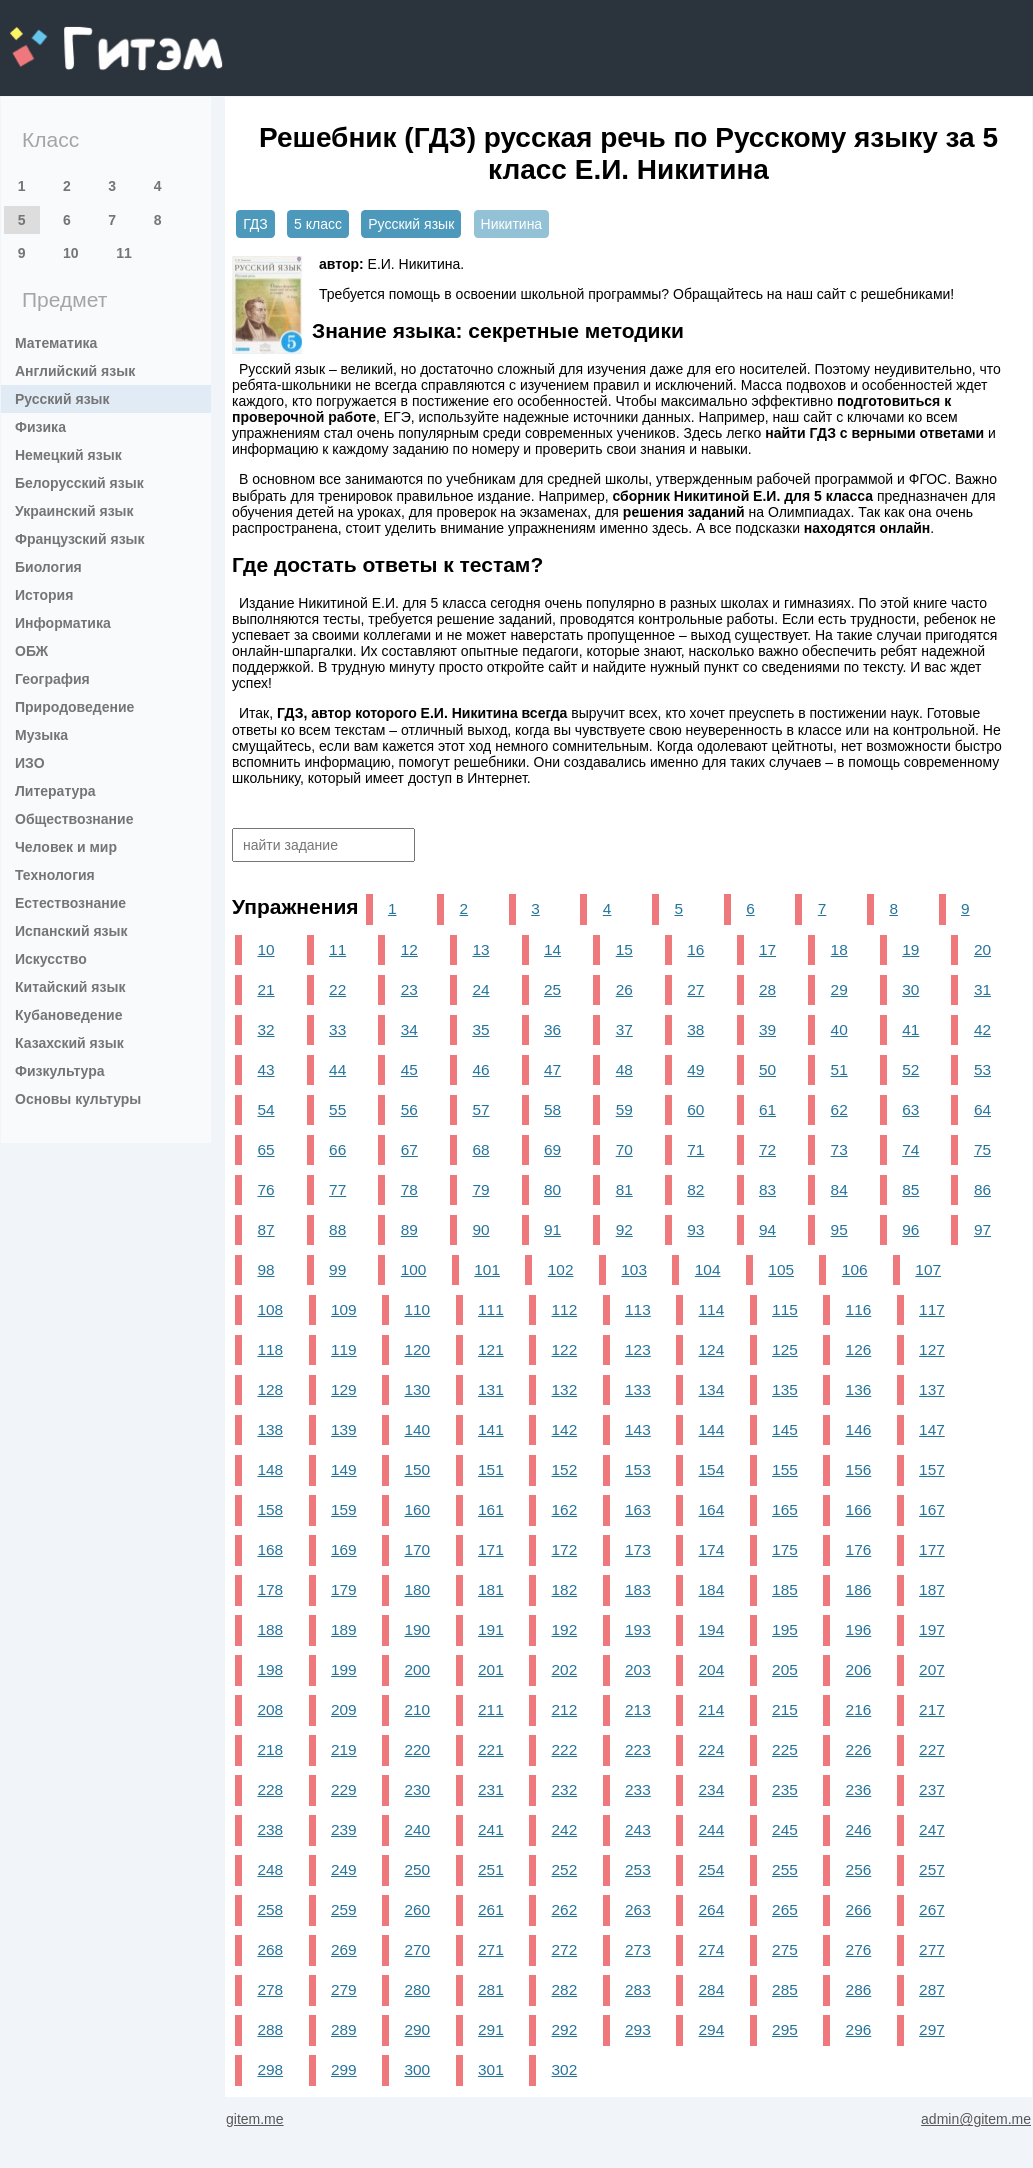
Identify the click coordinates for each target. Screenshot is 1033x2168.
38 (695, 1029)
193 (638, 1629)
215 (785, 1709)
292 (565, 2029)
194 (712, 1629)
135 (785, 1389)
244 (712, 1829)
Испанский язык (71, 931)
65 (265, 1149)
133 (638, 1389)
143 (638, 1429)
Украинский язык (74, 511)
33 (337, 1029)
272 (565, 1949)
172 (565, 1549)
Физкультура (60, 1071)
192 (565, 1629)
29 (839, 989)
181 (491, 1589)
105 (781, 1269)
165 (785, 1509)
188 (270, 1629)
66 (337, 1149)
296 (859, 2029)
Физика (40, 427)
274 (712, 1949)
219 (344, 1749)
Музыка (41, 735)
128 (270, 1389)
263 (638, 1909)
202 (565, 1669)
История (44, 595)
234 (712, 1789)
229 (344, 1789)
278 (270, 1989)
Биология (48, 567)
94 (767, 1229)
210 (418, 1709)
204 (712, 1669)
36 (552, 1029)
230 (418, 1789)
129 (344, 1389)
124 (712, 1349)
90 (480, 1229)
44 (337, 1069)
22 (337, 989)
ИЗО (30, 763)
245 (785, 1829)
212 (565, 1709)
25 (552, 989)
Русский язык (62, 399)
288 (270, 2029)
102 (561, 1269)
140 (418, 1429)
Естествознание (70, 903)
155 (785, 1469)
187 (932, 1589)
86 (982, 1189)
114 (712, 1309)
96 (910, 1229)
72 (767, 1149)
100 (414, 1269)
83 (767, 1189)
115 (785, 1309)
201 (491, 1669)
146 (859, 1429)
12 (409, 949)
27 (695, 989)
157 (932, 1469)
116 (859, 1309)
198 (270, 1669)
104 (708, 1269)
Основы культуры (78, 1099)
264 (712, 1909)
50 (767, 1069)
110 (418, 1309)
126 (859, 1349)
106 (855, 1269)
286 (859, 1989)
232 (565, 1789)
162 (565, 1509)
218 (270, 1749)
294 (712, 2029)
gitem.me (62, 35)
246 (859, 1829)
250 (418, 1869)
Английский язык (75, 371)
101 (487, 1269)
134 (712, 1389)
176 (859, 1549)
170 (418, 1549)
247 (932, 1829)
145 (785, 1429)
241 (491, 1829)
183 (638, 1589)
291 (491, 2029)
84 (839, 1189)
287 (932, 1989)
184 (712, 1589)
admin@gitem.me (976, 2119)
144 (712, 1429)
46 (480, 1069)
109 (344, 1309)
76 (265, 1189)
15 (624, 949)
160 (418, 1509)
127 (932, 1349)
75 (982, 1149)
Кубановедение (69, 1015)
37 (624, 1029)
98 (265, 1269)
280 (418, 1989)
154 (712, 1469)
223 (638, 1749)
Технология (55, 875)
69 (552, 1149)
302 (565, 2069)
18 (839, 949)
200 (418, 1669)
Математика (56, 343)
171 (491, 1549)
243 (638, 1829)
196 (859, 1629)
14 (552, 949)
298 (270, 2069)
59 (624, 1109)
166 (859, 1509)
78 (409, 1189)
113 (638, 1309)
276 (859, 1949)
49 (695, 1069)
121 (491, 1349)
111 (491, 1309)
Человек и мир (66, 847)
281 (491, 1989)
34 (409, 1029)
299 (344, 2069)
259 (344, 1909)
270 (418, 1949)
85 (910, 1189)
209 (344, 1709)
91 (552, 1229)
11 (124, 253)
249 (344, 1869)
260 (418, 1909)
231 (491, 1789)
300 (418, 2069)
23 (409, 989)
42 (982, 1029)
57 (480, 1109)
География (52, 679)
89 (409, 1229)
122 (565, 1349)
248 (270, 1869)
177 (932, 1549)
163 (638, 1509)
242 (565, 1829)
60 (695, 1109)
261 (491, 1909)
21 (265, 989)
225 (785, 1749)
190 (418, 1629)
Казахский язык (69, 1043)
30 (910, 989)
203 (638, 1669)
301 (491, 2069)
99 (337, 1269)
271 (491, 1949)
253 (638, 1869)
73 (839, 1149)
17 (767, 949)
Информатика (63, 623)
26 (624, 989)
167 (932, 1509)
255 (785, 1869)
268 (270, 1949)
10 (71, 253)
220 (418, 1749)
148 (270, 1469)
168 (270, 1549)
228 (270, 1789)
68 (480, 1149)
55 (337, 1109)
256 (859, 1869)
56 (409, 1109)
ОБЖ (31, 651)
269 (344, 1949)
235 (785, 1789)
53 (982, 1069)
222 (565, 1749)
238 (270, 1829)
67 (409, 1149)
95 (839, 1229)
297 (932, 2029)
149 (344, 1469)
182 (565, 1589)
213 (638, 1709)
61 (767, 1109)
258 (270, 1909)
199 (344, 1669)
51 (839, 1069)
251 (491, 1869)
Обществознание (74, 819)
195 (785, 1629)
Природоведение (74, 707)
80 (552, 1189)
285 (785, 1989)
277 (932, 1949)
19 (910, 949)
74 (910, 1149)
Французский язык (80, 539)
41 (910, 1029)
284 (712, 1989)
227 (932, 1749)
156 (859, 1469)
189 (344, 1629)
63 (910, 1109)
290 (418, 2029)
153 (638, 1469)
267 (932, 1909)
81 (624, 1189)
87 (265, 1229)
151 (491, 1469)
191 (491, 1629)
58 (552, 1109)
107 (928, 1269)
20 (982, 949)
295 (785, 2029)
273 (638, 1949)
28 (767, 989)
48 (624, 1069)
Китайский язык (70, 987)
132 (565, 1389)
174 (712, 1549)
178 (270, 1589)
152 (565, 1469)
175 (785, 1549)
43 (265, 1069)
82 (695, 1189)
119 (344, 1349)
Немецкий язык (68, 455)
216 (859, 1709)
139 (344, 1429)
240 (418, 1829)
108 (270, 1309)
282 (565, 1989)
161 (491, 1509)
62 (839, 1109)
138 (270, 1429)
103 (634, 1269)
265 (785, 1909)
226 (859, 1749)
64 (982, 1109)
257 (932, 1869)
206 (859, 1669)
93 (695, 1229)
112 (565, 1309)
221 (491, 1749)
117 (932, 1309)
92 (624, 1229)
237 (932, 1789)
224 (712, 1749)
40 (839, 1029)
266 (859, 1909)
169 (344, 1549)
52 (910, 1069)
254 (712, 1869)
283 (638, 1989)
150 (418, 1469)
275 (785, 1949)
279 (344, 1989)
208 (270, 1709)
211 (491, 1709)
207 (932, 1669)
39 (767, 1029)
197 (932, 1629)
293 (638, 2029)
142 (565, 1429)
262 (565, 1909)
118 (270, 1349)
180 (418, 1589)
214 (712, 1709)
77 (337, 1189)
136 (859, 1389)
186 (859, 1589)
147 (932, 1429)
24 (480, 989)
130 (418, 1389)
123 (638, 1349)
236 (859, 1789)
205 (785, 1669)
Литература (55, 791)
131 (491, 1389)
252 (565, 1869)
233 (638, 1789)
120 (418, 1349)
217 (932, 1709)
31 (982, 989)
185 (785, 1589)
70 (624, 1149)
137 (932, 1389)
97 (982, 1229)
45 (409, 1069)
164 (712, 1509)
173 (638, 1549)
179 (344, 1589)
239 (344, 1829)
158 (270, 1509)
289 (344, 2029)
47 (552, 1069)
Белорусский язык (79, 483)
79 (480, 1189)
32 (265, 1029)
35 (480, 1029)
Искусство (51, 959)
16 (695, 949)
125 (785, 1349)
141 (491, 1429)
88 (337, 1229)
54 (265, 1109)
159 (344, 1509)
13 (480, 949)
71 (695, 1149)
